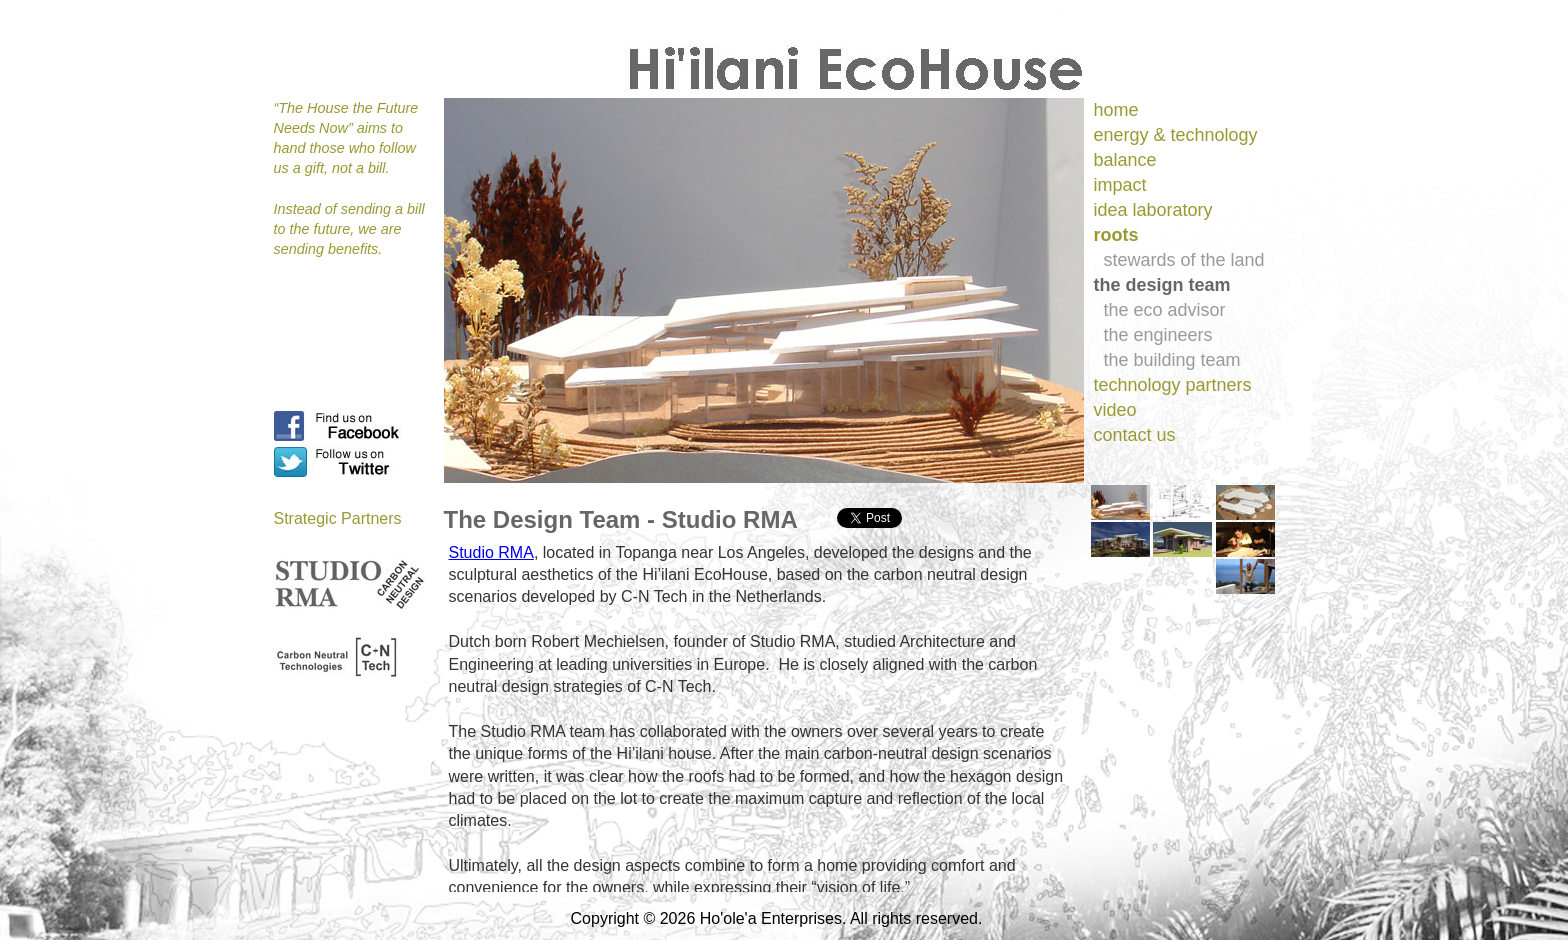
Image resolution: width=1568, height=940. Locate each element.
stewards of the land (1184, 260)
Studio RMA (491, 552)
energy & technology (1176, 135)
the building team (1172, 360)
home (1116, 110)
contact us (1135, 435)
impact (1120, 185)
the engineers (1158, 335)
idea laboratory (1153, 210)
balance (1125, 160)
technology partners (1173, 385)
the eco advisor (1165, 310)
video (1115, 410)
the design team (1162, 285)
